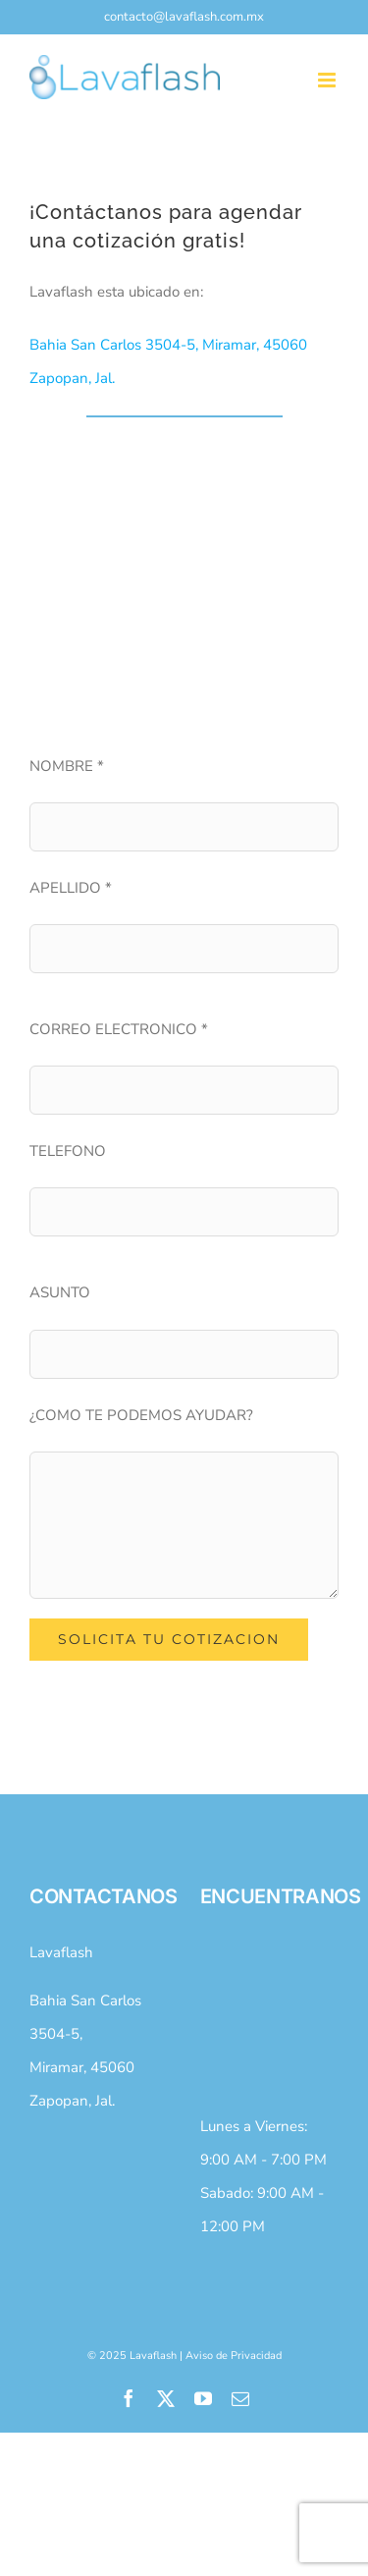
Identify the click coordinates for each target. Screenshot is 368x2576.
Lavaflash (61, 1952)
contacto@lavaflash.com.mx (184, 17)
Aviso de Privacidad (233, 2355)
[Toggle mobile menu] (328, 80)
